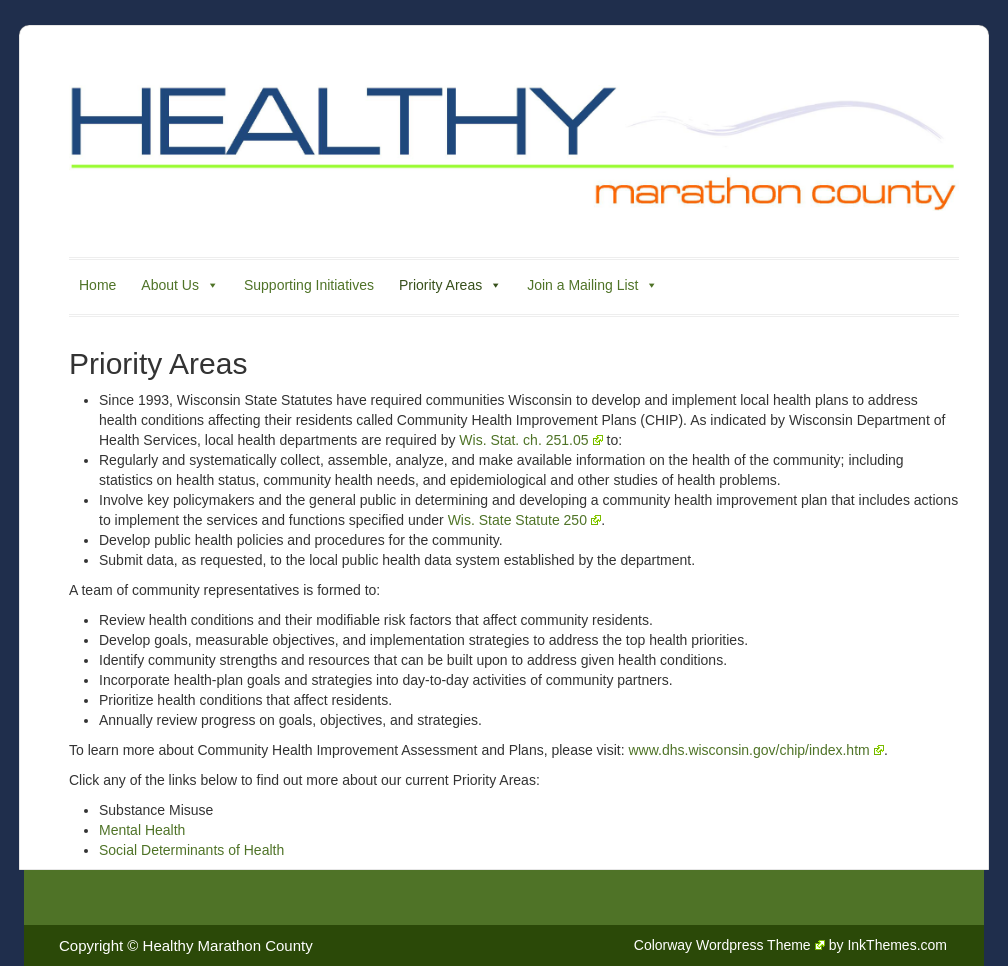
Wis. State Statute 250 (524, 520)
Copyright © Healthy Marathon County (186, 945)
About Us (180, 285)
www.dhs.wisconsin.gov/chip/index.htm (755, 750)
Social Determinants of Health (191, 850)
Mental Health (142, 830)
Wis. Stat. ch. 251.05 (530, 440)
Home (97, 285)
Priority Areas (450, 285)
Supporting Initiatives (309, 285)
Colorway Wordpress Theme (729, 945)
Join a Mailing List (592, 285)
